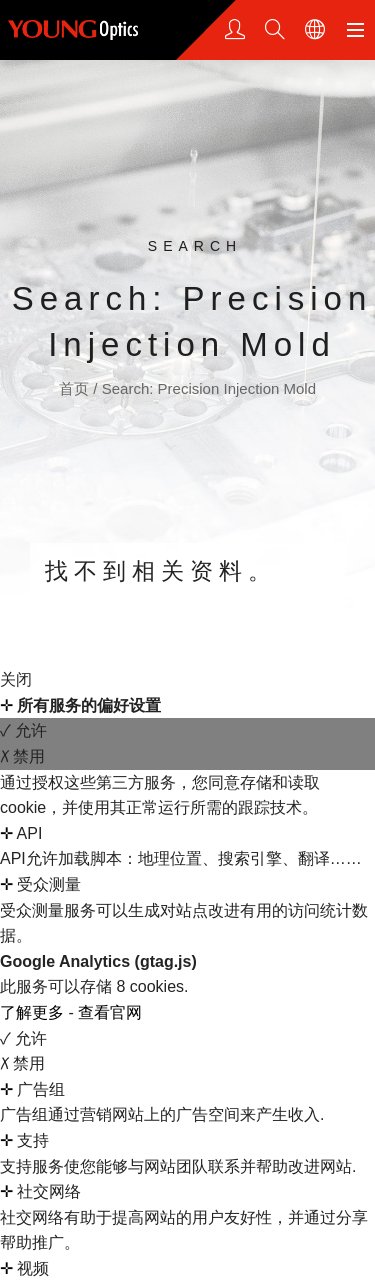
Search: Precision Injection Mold (209, 388)
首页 (76, 388)
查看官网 (110, 1012)
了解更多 (34, 1012)
